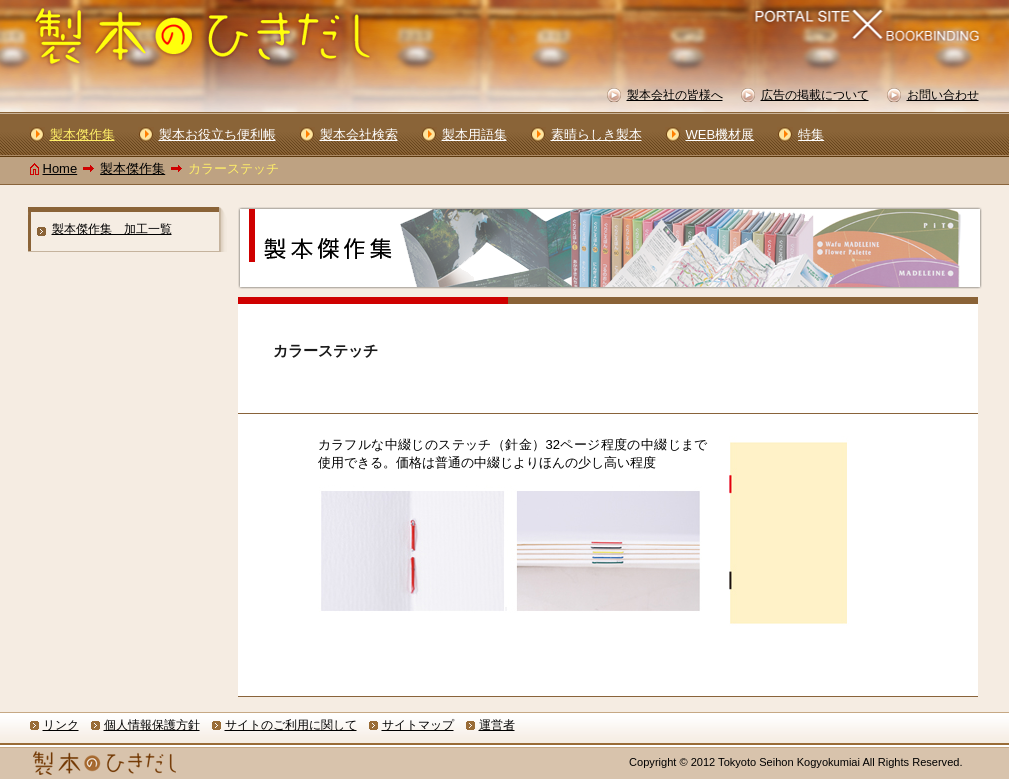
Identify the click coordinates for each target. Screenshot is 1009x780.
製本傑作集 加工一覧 (112, 229)
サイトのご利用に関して (291, 725)
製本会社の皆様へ (675, 95)
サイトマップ (418, 725)
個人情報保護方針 (152, 725)
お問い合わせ (943, 95)
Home (60, 168)
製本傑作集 (132, 168)
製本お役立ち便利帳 (217, 134)
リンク (61, 725)
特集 (811, 134)
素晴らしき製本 (596, 134)
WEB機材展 (720, 134)
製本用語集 (474, 134)
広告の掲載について (815, 95)
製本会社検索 (359, 134)
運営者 (497, 725)
